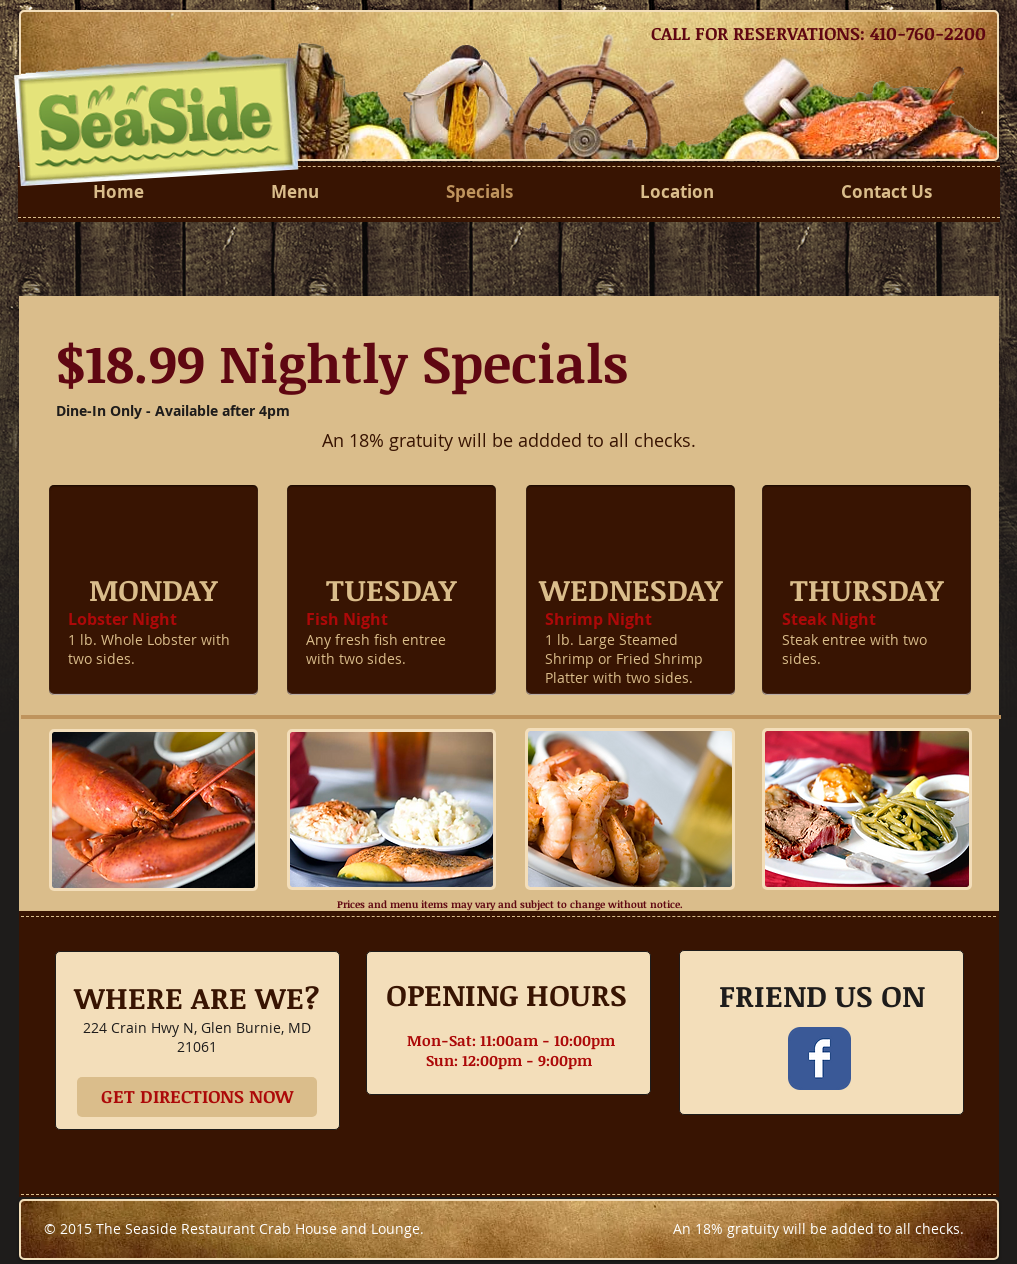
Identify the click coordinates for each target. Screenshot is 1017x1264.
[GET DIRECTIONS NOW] (197, 1097)
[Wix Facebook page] (819, 1058)
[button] (153, 590)
